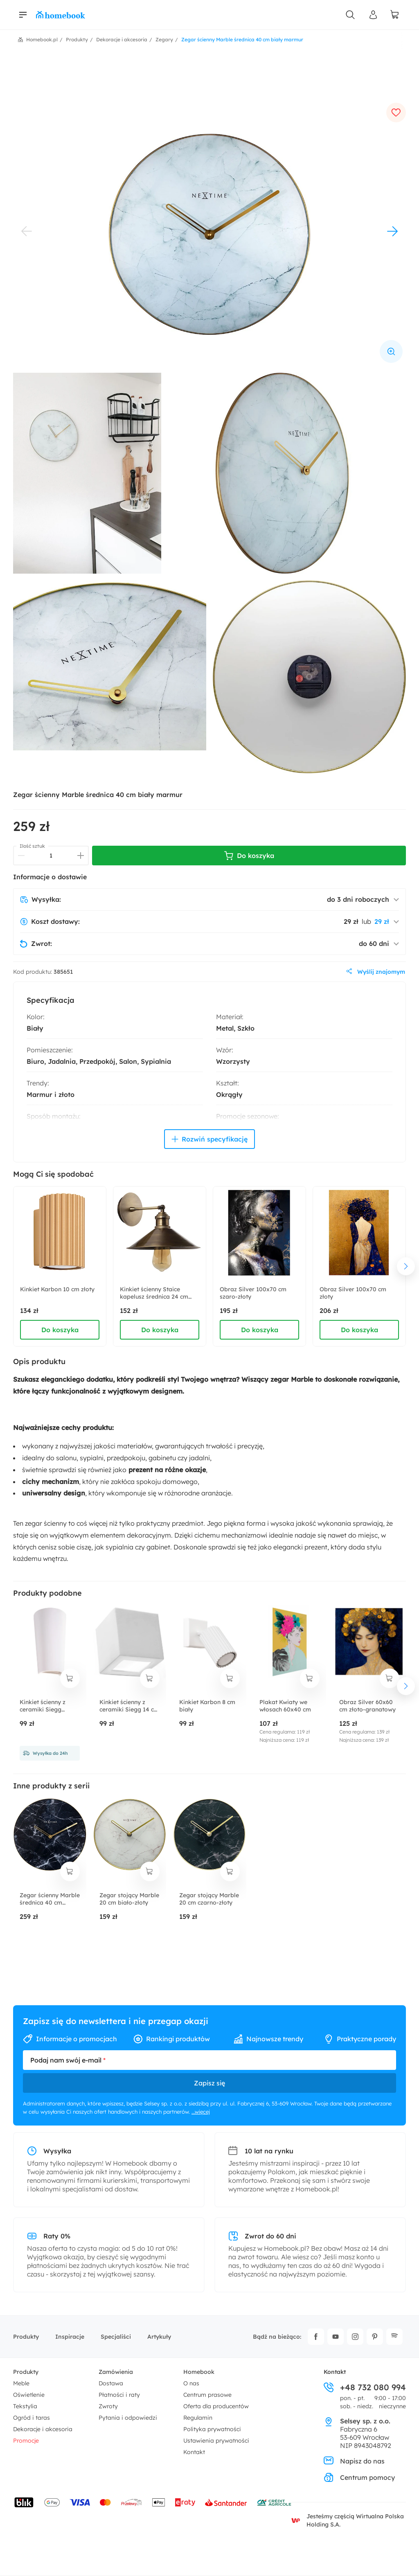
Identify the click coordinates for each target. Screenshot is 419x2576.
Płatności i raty (119, 2394)
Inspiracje (69, 2336)
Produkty (26, 2336)
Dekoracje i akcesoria (42, 2429)
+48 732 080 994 (365, 2387)
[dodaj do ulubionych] (396, 112)
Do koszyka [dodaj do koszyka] (60, 1330)
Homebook (198, 2372)
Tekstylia (25, 2406)
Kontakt (194, 2452)
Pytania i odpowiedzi (128, 2417)
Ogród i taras (31, 2417)
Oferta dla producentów (216, 2406)
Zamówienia (116, 2372)
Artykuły (159, 2336)
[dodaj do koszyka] (70, 1678)
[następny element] (406, 1266)
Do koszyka (249, 855)
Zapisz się (209, 2083)
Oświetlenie (29, 2394)
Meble (21, 2383)
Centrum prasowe (207, 2394)
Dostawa (111, 2383)
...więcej (200, 2111)
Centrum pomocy (359, 2477)
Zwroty (108, 2406)
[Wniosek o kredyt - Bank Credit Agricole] (274, 2502)
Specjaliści (116, 2336)
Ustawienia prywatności (216, 2440)
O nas (191, 2383)
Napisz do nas (354, 2461)
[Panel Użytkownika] (373, 14)
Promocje (26, 2440)
